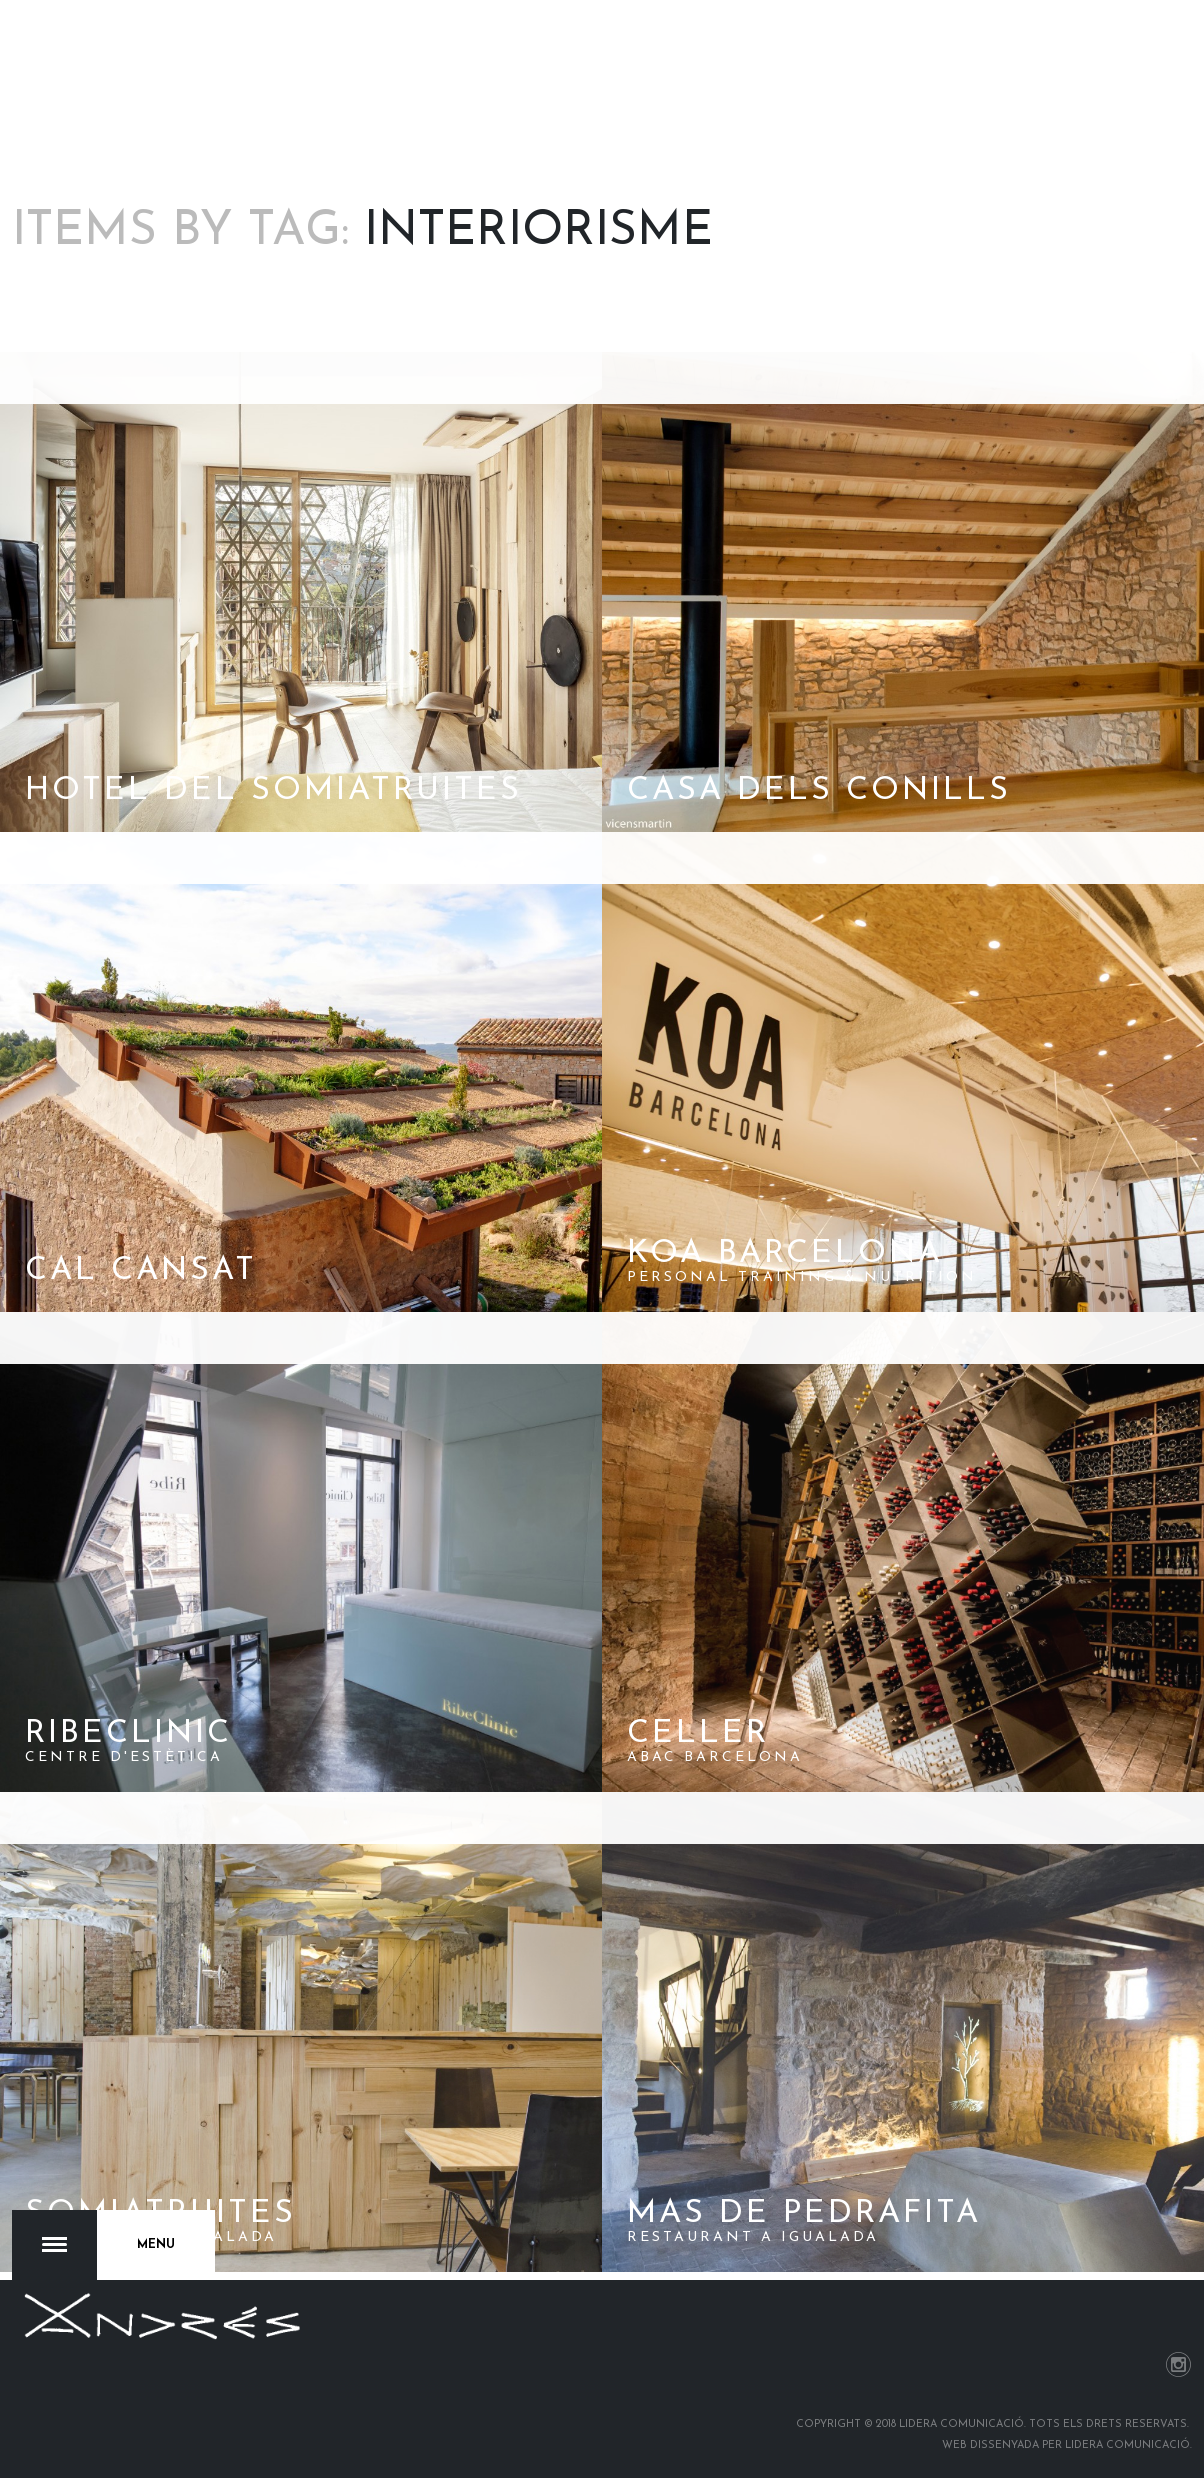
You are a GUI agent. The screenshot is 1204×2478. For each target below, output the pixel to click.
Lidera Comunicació (1127, 2445)
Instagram (1178, 2364)
